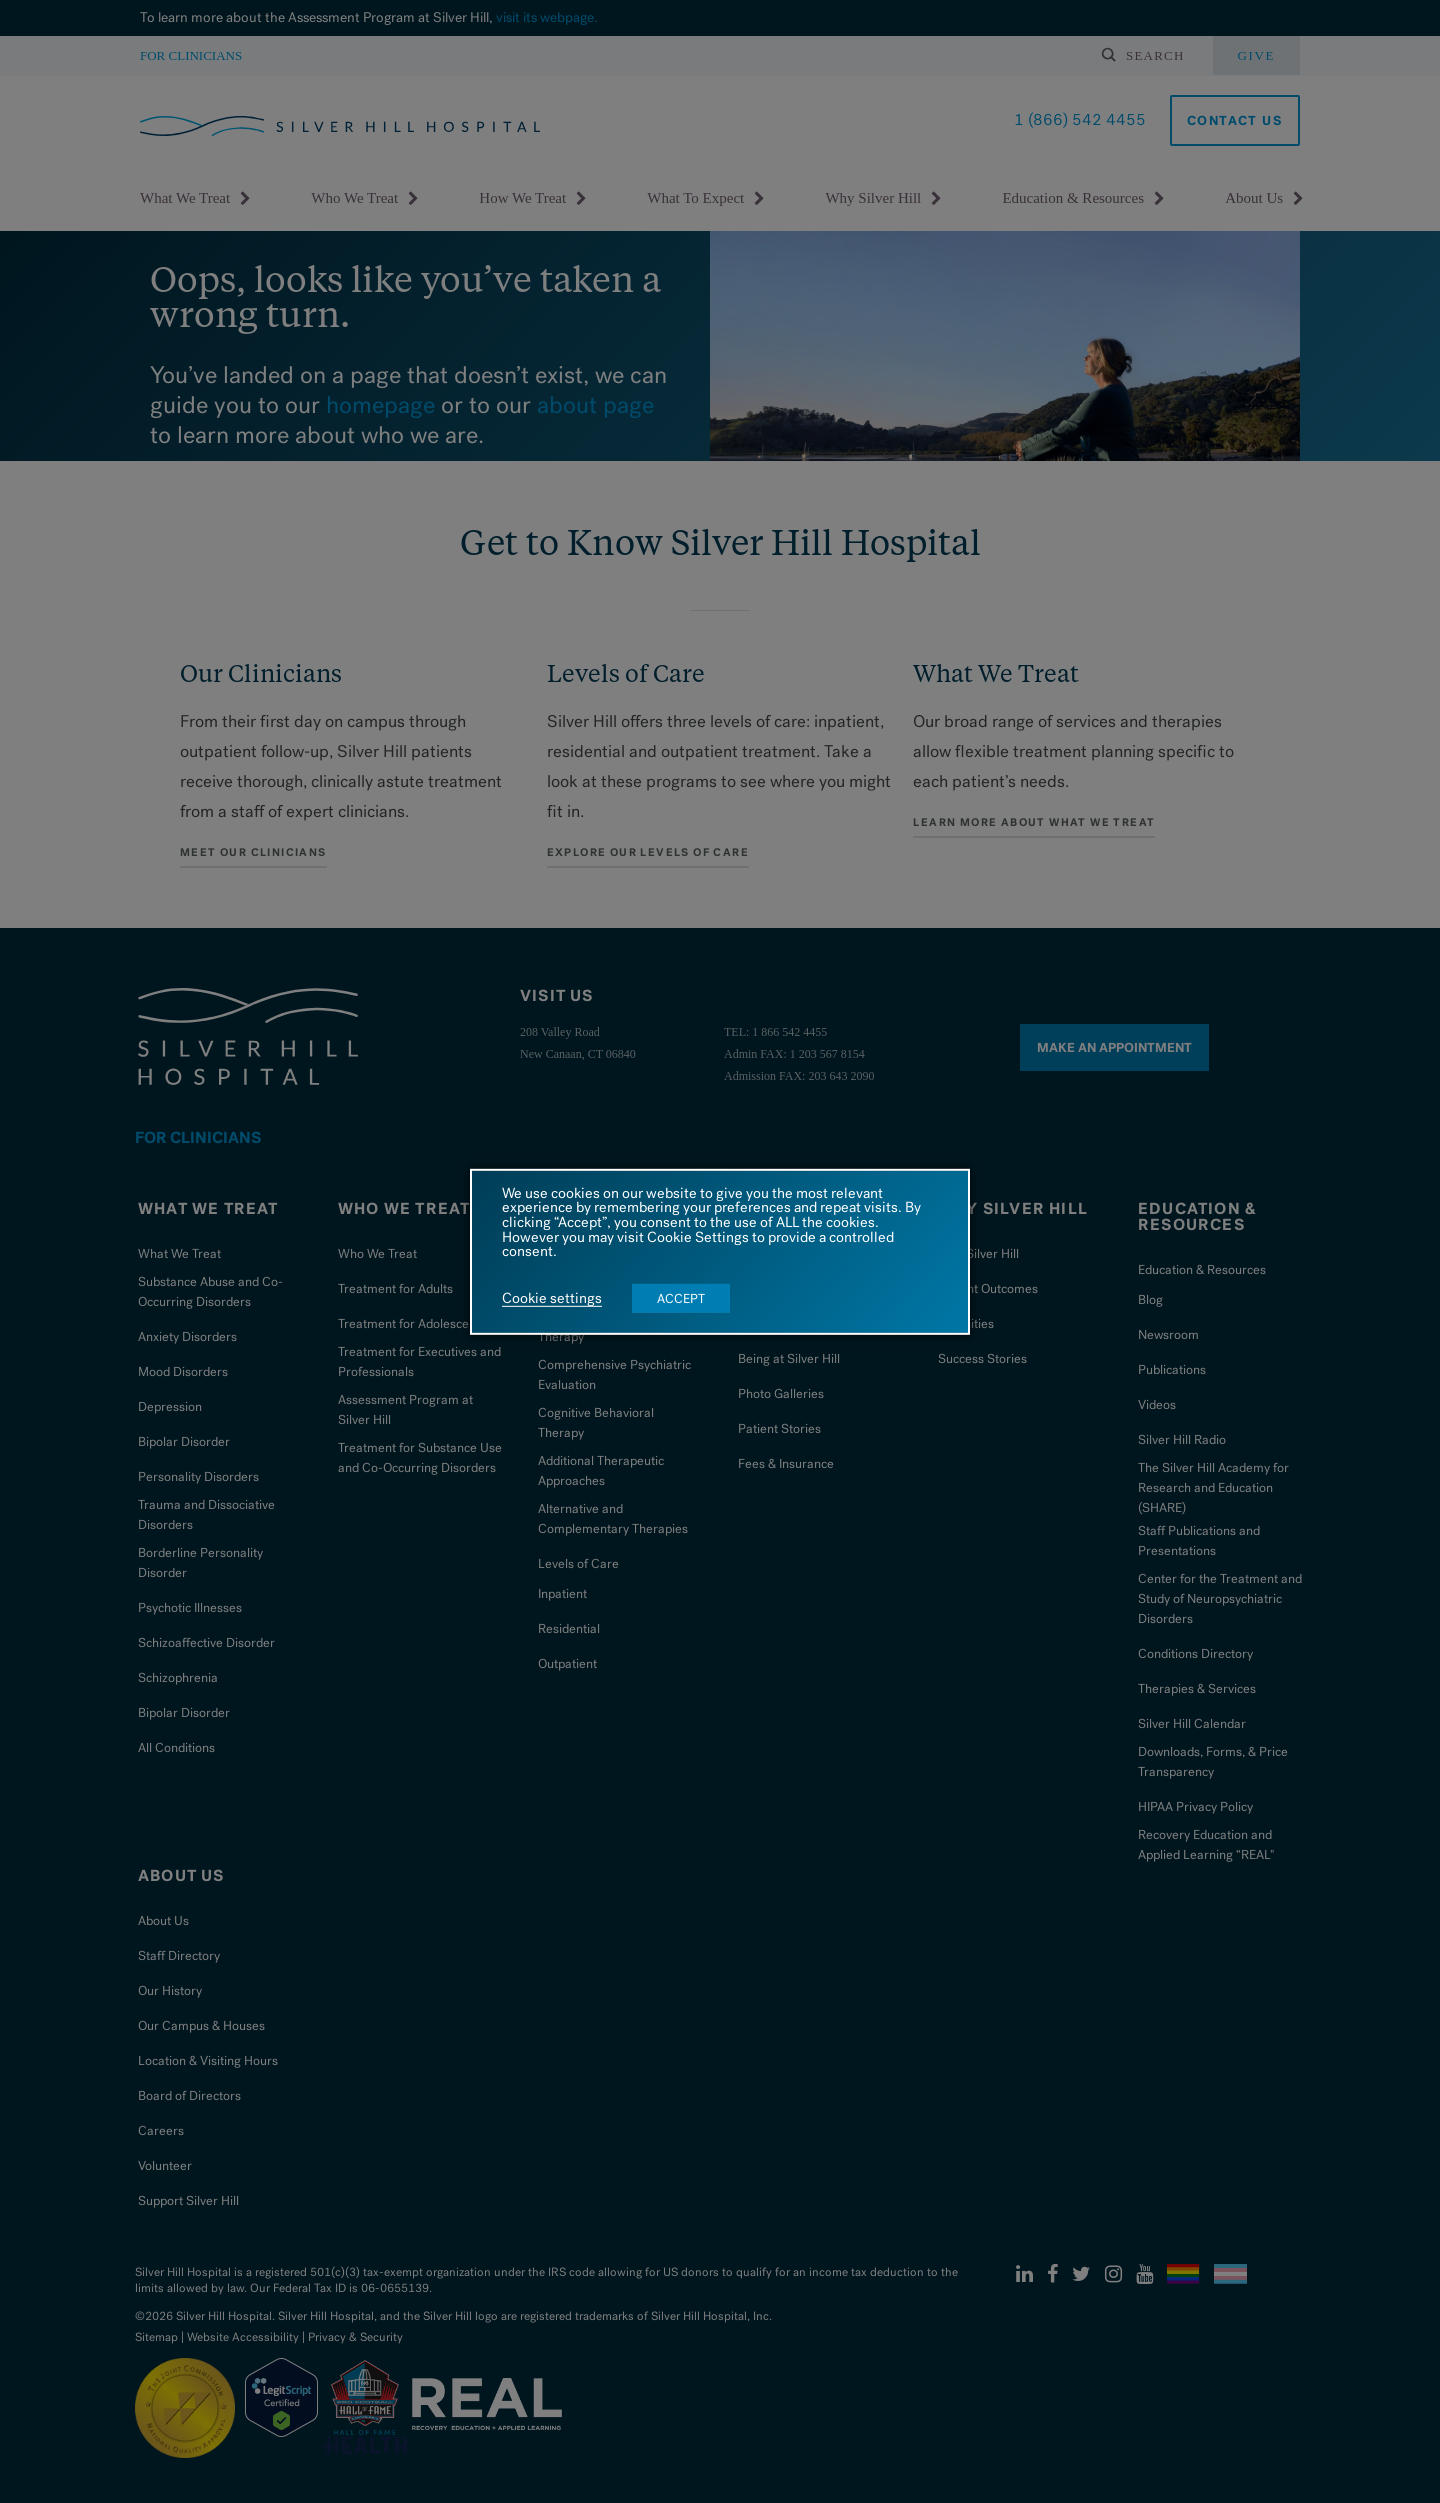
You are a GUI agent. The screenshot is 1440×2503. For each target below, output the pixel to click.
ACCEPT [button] (681, 1298)
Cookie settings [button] (552, 1299)
